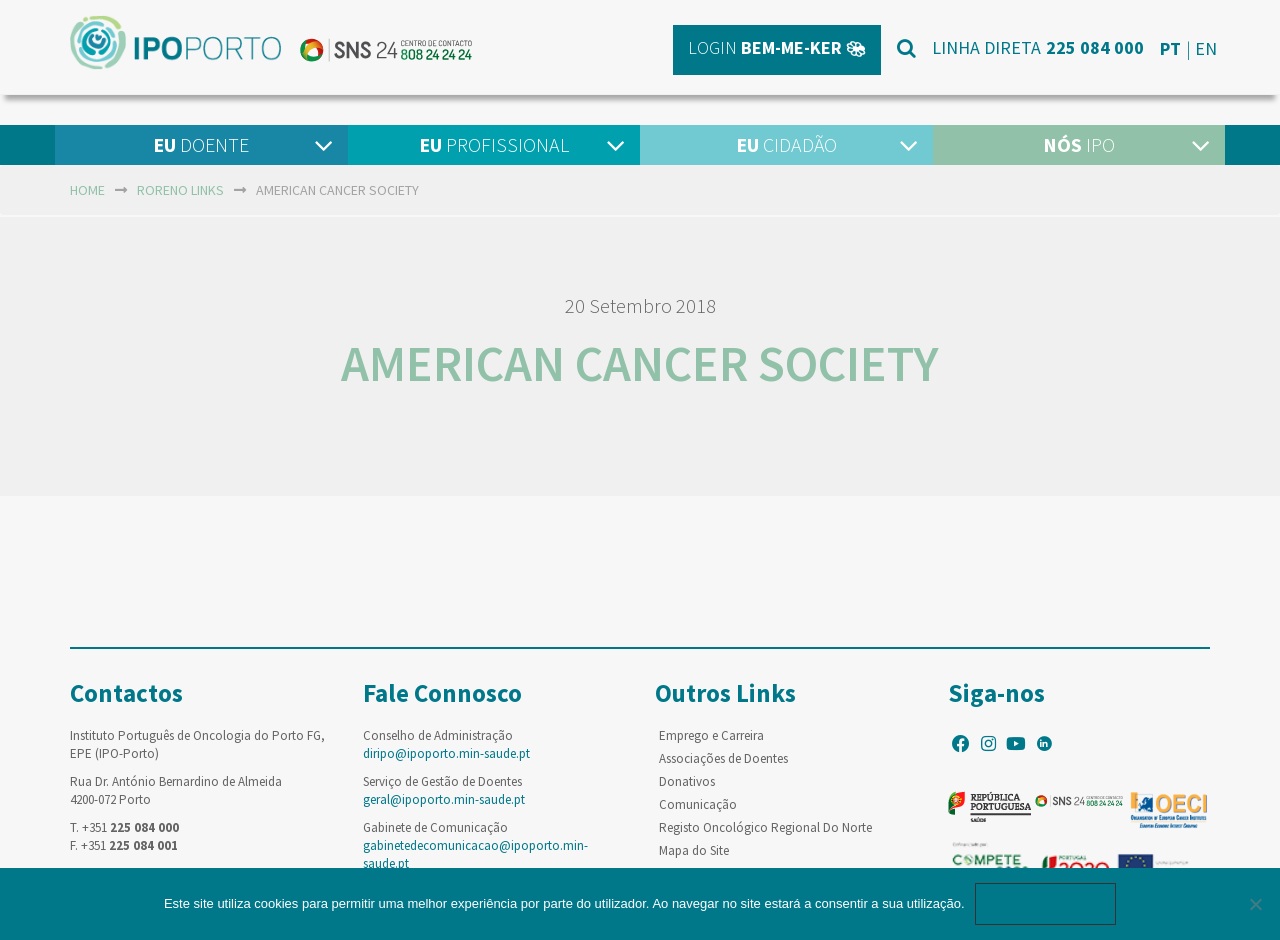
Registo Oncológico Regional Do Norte (765, 827)
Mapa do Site (694, 850)
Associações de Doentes (723, 758)
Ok (1046, 903)
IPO (1079, 144)
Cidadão (786, 144)
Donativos (687, 781)
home (87, 190)
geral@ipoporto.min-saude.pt (444, 799)
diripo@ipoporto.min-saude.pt (446, 753)
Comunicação (698, 804)
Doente (201, 144)
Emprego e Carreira (711, 735)
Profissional (494, 144)
